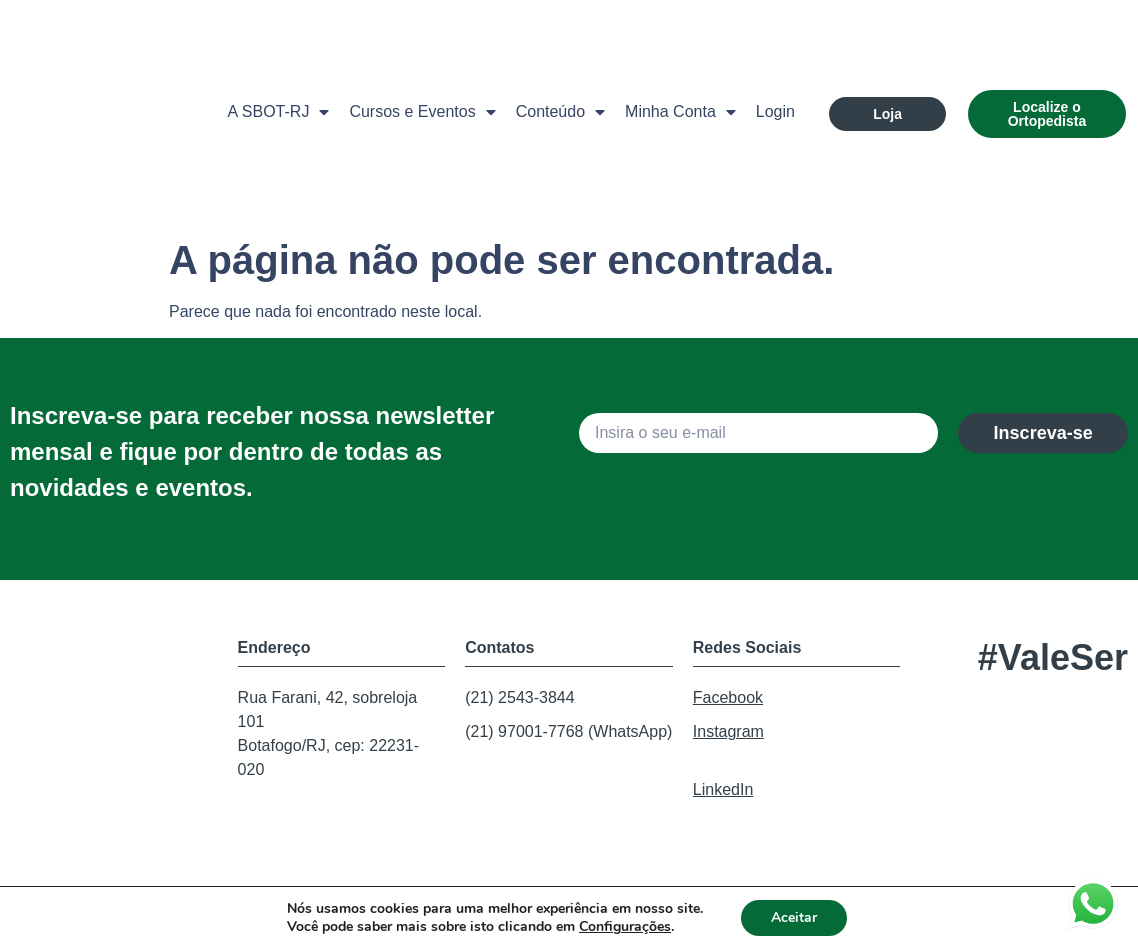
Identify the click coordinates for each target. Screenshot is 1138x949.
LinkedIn (723, 789)
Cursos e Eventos (422, 112)
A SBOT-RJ (279, 112)
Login (775, 111)
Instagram (728, 731)
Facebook (728, 697)
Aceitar (794, 917)
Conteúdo (560, 112)
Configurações (625, 927)
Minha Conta (680, 112)
